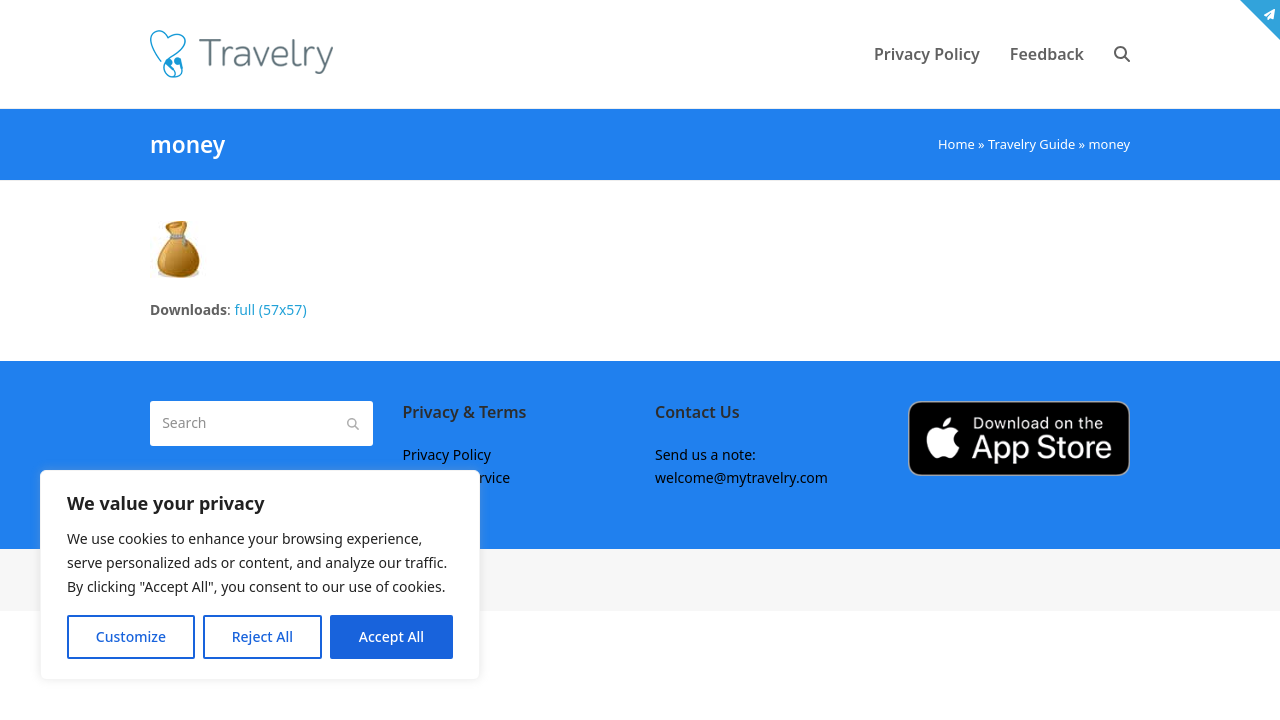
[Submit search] (353, 423)
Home (956, 144)
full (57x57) (270, 309)
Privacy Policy (447, 454)
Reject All (262, 636)
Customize (131, 636)
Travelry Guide (1031, 144)
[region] (260, 575)
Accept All (391, 636)
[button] (1122, 54)
